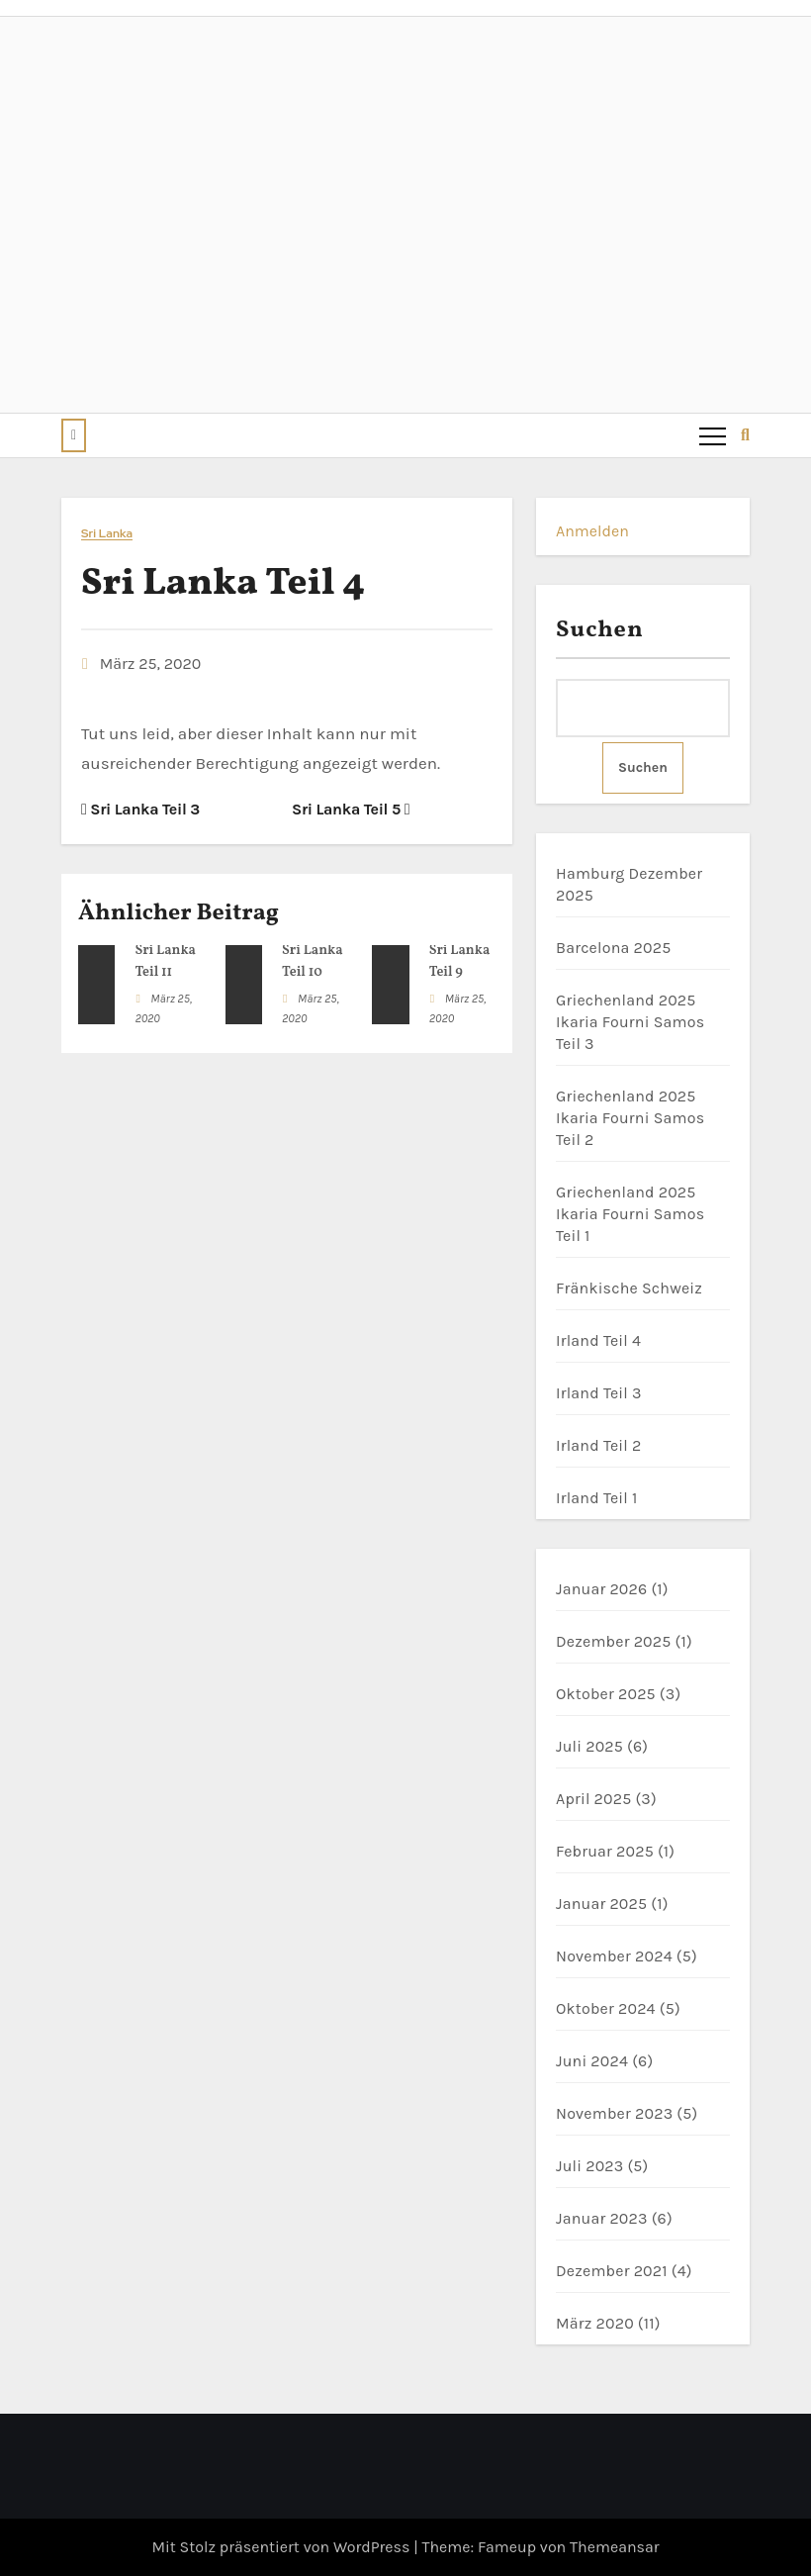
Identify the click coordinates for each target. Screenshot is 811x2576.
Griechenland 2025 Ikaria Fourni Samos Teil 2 (630, 1118)
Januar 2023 (602, 2218)
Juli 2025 (589, 1746)
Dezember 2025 (614, 1641)
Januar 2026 (601, 1588)
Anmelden (592, 531)
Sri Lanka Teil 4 (223, 584)
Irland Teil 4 (598, 1340)
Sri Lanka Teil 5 (350, 809)
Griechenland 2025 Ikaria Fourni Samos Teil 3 (630, 1022)
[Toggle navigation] (712, 435)
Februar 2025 (605, 1851)
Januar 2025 (601, 1903)
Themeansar (615, 2546)
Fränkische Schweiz (629, 1288)
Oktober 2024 (606, 2008)
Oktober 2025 (606, 1693)
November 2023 (614, 2113)
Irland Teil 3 (599, 1392)
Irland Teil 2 (598, 1445)
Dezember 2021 (612, 2270)
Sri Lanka (107, 533)
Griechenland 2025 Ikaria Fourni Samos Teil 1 (630, 1214)
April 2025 (593, 1798)
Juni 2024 (592, 2060)
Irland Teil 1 (596, 1497)
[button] (73, 435)
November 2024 (614, 1956)
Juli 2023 (589, 2165)
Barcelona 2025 (613, 947)
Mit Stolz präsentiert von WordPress (282, 2546)
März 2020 (595, 2323)
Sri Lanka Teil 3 (140, 809)
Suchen (600, 630)
